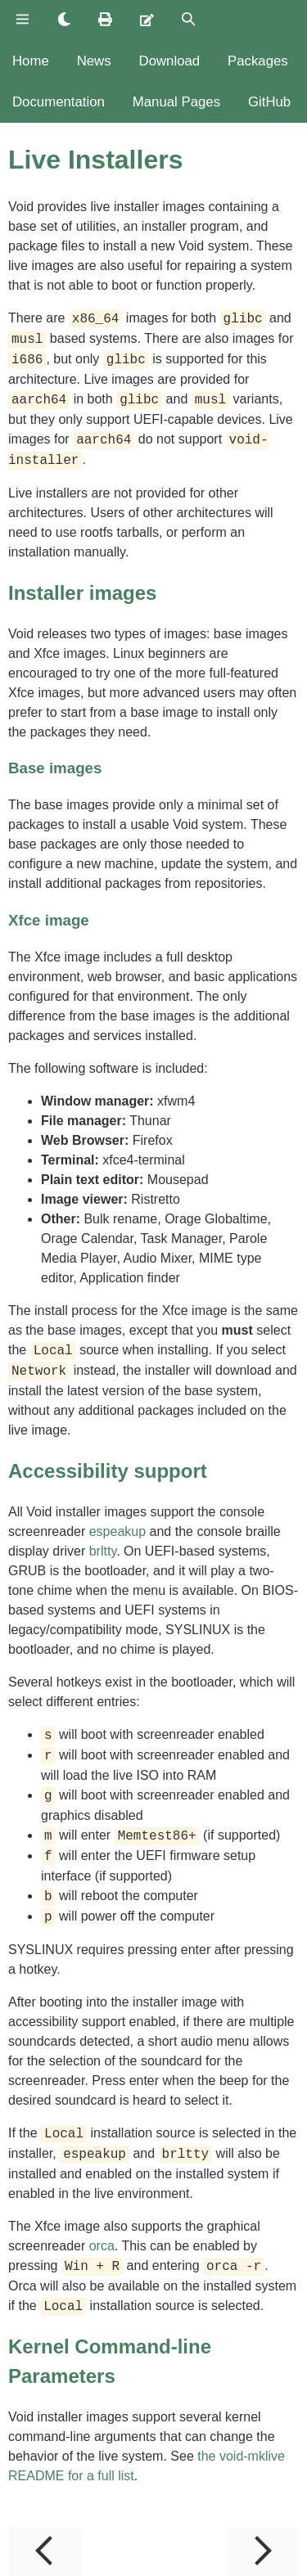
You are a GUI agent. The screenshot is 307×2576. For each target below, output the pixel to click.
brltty (102, 1551)
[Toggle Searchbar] (188, 20)
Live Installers (95, 159)
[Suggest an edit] (147, 20)
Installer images (82, 593)
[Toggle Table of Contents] (22, 20)
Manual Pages (176, 102)
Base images (55, 768)
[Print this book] (105, 20)
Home (30, 61)
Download (170, 61)
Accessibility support (107, 1471)
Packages (258, 61)
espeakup (117, 1531)
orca (102, 2246)
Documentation (58, 102)
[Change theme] (64, 20)
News (94, 61)
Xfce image (48, 920)
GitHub (269, 102)
